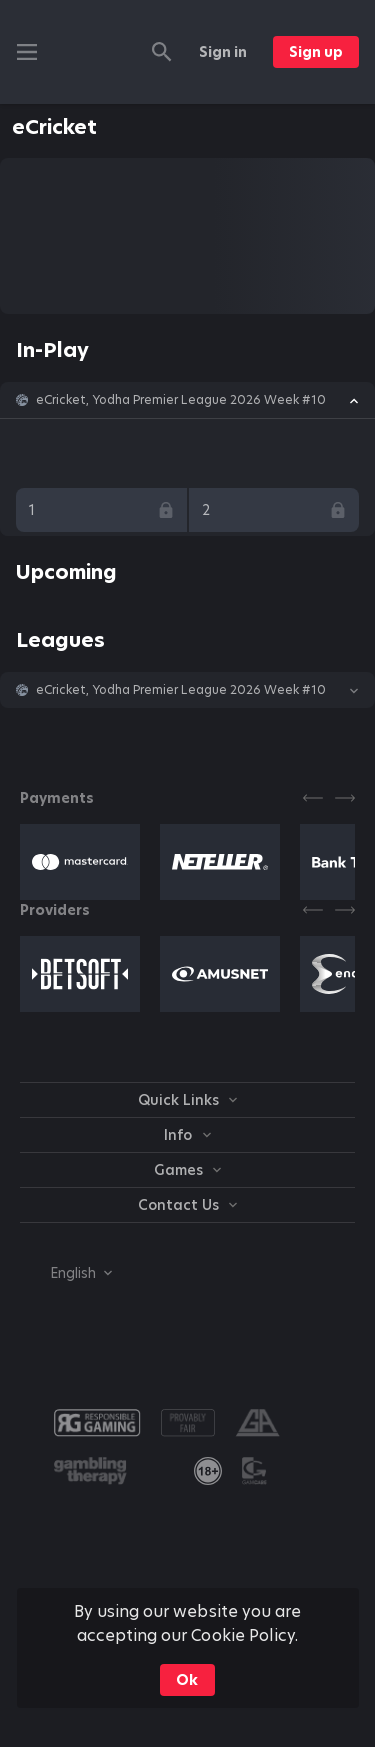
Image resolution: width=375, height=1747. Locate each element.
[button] (187, 400)
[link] (208, 1471)
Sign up (316, 52)
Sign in (223, 52)
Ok (187, 1680)
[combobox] (66, 1273)
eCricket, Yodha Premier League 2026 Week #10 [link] (181, 400)
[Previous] (313, 798)
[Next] (345, 798)
